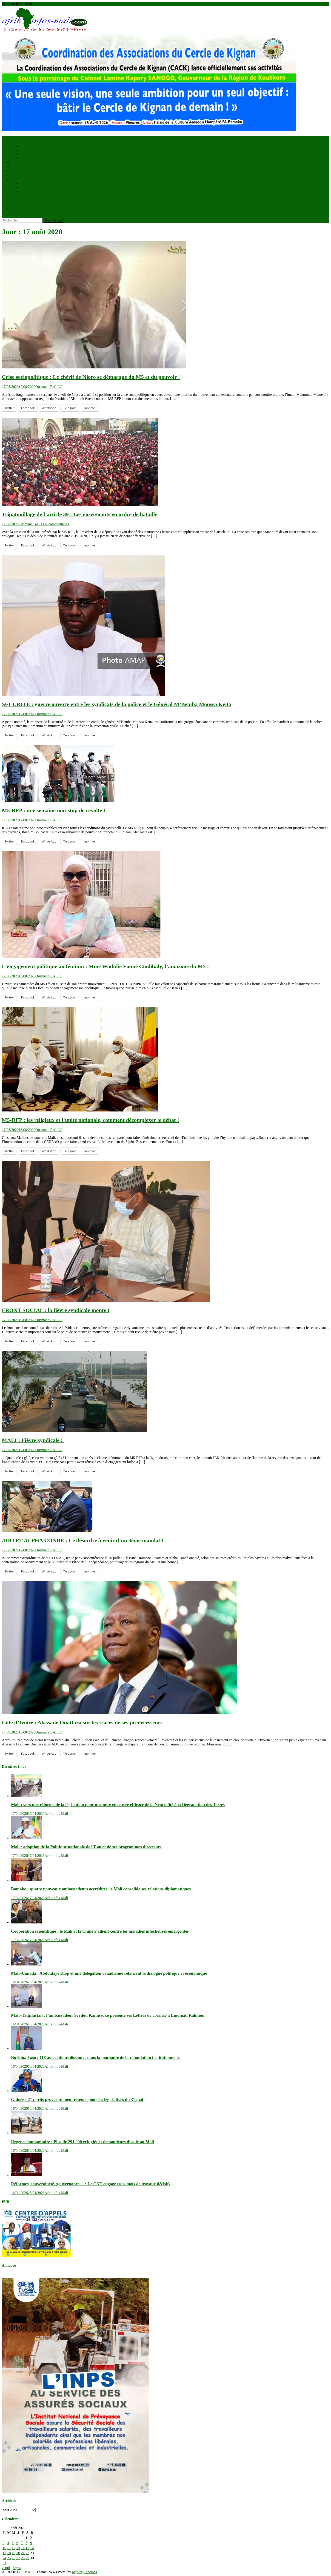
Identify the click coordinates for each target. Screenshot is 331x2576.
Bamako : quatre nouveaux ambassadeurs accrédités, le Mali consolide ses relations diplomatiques (101, 1888)
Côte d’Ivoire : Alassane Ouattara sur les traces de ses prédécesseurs (82, 1722)
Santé (15, 175)
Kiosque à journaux (25, 204)
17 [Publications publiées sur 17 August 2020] (4, 2553)
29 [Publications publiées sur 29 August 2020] (27, 2558)
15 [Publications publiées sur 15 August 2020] (27, 2548)
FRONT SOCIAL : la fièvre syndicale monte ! (55, 1310)
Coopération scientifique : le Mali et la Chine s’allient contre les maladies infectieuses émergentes (100, 1931)
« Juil (6, 2568)
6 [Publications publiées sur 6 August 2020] (17, 2543)
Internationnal (30, 158)
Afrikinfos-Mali (56, 1813)
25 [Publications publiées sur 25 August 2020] (9, 2558)
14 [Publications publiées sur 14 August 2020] (23, 2548)
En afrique (28, 154)
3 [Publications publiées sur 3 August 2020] (3, 2543)
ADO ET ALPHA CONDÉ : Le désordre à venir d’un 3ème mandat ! (82, 1540)
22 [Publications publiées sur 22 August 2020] (27, 2553)
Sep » (17, 2568)
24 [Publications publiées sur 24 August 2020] (4, 2558)
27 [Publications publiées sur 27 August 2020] (18, 2558)
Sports (15, 196)
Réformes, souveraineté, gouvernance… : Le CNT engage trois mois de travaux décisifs (90, 2183)
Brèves (16, 162)
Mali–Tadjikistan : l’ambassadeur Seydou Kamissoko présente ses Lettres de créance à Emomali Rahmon (107, 2015)
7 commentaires (57, 524)
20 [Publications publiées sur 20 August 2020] (18, 2553)
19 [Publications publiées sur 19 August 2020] (13, 2553)
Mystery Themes (84, 2572)
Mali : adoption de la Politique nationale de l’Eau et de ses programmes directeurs (86, 1846)
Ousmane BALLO (49, 387)
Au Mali (26, 150)
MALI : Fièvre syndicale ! (33, 1440)
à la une (26, 146)
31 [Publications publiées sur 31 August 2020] (4, 2563)
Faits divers (28, 191)
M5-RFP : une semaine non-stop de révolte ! (53, 810)
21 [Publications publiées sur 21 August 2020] (23, 2553)
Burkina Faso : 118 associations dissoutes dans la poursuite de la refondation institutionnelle (95, 2057)
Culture (25, 187)
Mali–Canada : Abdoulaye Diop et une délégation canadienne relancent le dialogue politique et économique (109, 1973)
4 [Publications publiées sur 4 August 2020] (8, 2543)
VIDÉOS (18, 200)
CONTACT (19, 208)
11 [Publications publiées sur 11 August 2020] (9, 2548)
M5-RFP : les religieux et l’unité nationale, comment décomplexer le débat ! (90, 1120)
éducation (27, 183)
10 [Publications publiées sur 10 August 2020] (4, 2548)
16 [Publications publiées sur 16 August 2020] (32, 2548)
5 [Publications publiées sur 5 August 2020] (13, 2543)
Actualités (18, 142)
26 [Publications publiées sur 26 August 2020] (13, 2558)
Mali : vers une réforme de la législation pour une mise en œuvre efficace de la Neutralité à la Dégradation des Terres (118, 1804)
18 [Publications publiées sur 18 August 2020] (9, 2553)
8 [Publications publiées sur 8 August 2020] (26, 2543)
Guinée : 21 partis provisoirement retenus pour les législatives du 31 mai (77, 2099)
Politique (17, 171)
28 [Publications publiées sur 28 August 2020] (23, 2558)
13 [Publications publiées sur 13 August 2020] (18, 2548)
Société (16, 179)
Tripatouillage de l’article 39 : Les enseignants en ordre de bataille (79, 514)
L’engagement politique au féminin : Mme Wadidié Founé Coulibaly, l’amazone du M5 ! (105, 966)
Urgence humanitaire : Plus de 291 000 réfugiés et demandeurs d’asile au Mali (82, 2141)
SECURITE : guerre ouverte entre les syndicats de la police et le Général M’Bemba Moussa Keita (116, 704)
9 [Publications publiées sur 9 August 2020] (31, 2543)
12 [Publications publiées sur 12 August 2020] (13, 2548)
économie (18, 167)
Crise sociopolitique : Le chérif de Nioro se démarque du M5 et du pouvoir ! (91, 377)
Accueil (17, 138)
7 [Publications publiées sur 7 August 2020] (22, 2543)
